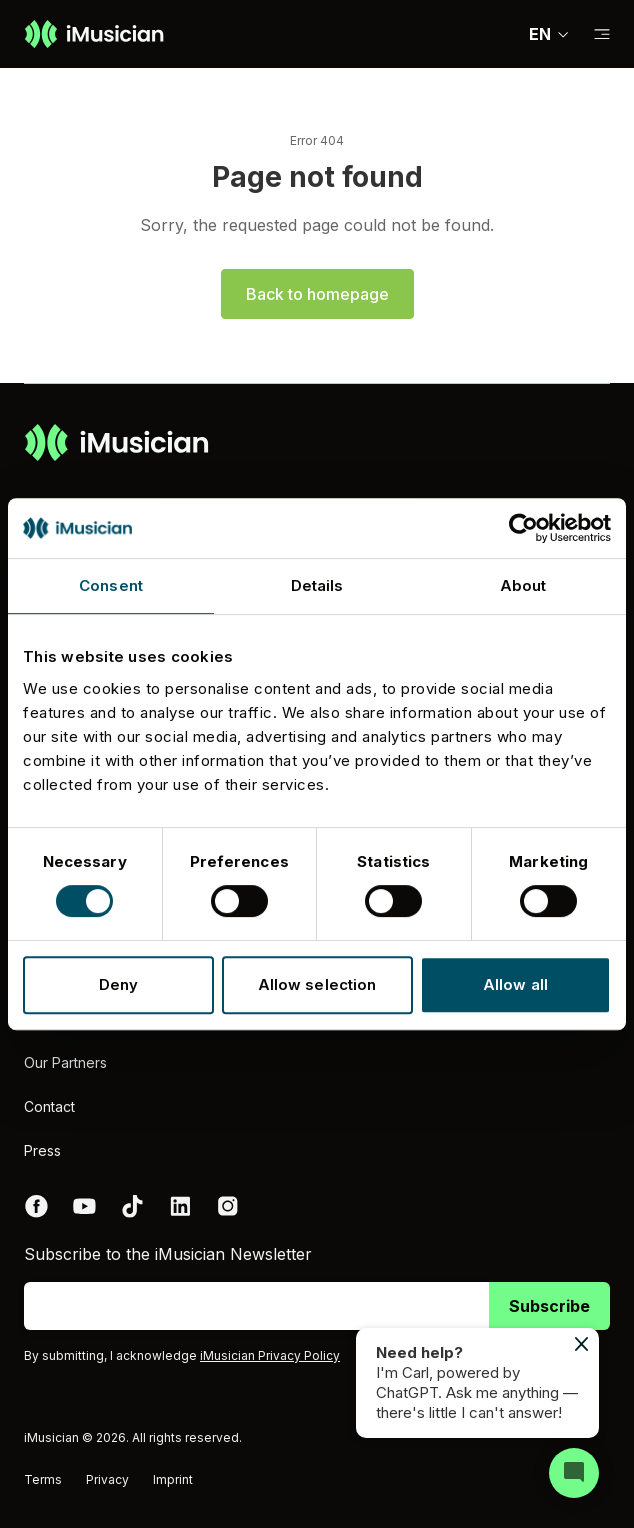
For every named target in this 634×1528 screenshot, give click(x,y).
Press (42, 1150)
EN (549, 34)
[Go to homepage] (94, 34)
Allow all (515, 984)
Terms (43, 1479)
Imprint (173, 1479)
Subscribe (549, 1306)
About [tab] (523, 585)
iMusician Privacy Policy (270, 1355)
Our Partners (65, 1062)
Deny (118, 984)
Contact (49, 1106)
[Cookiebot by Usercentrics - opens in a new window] (523, 528)
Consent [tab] (111, 585)
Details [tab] (317, 585)
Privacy (107, 1479)
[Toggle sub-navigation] (602, 34)
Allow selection (317, 984)
